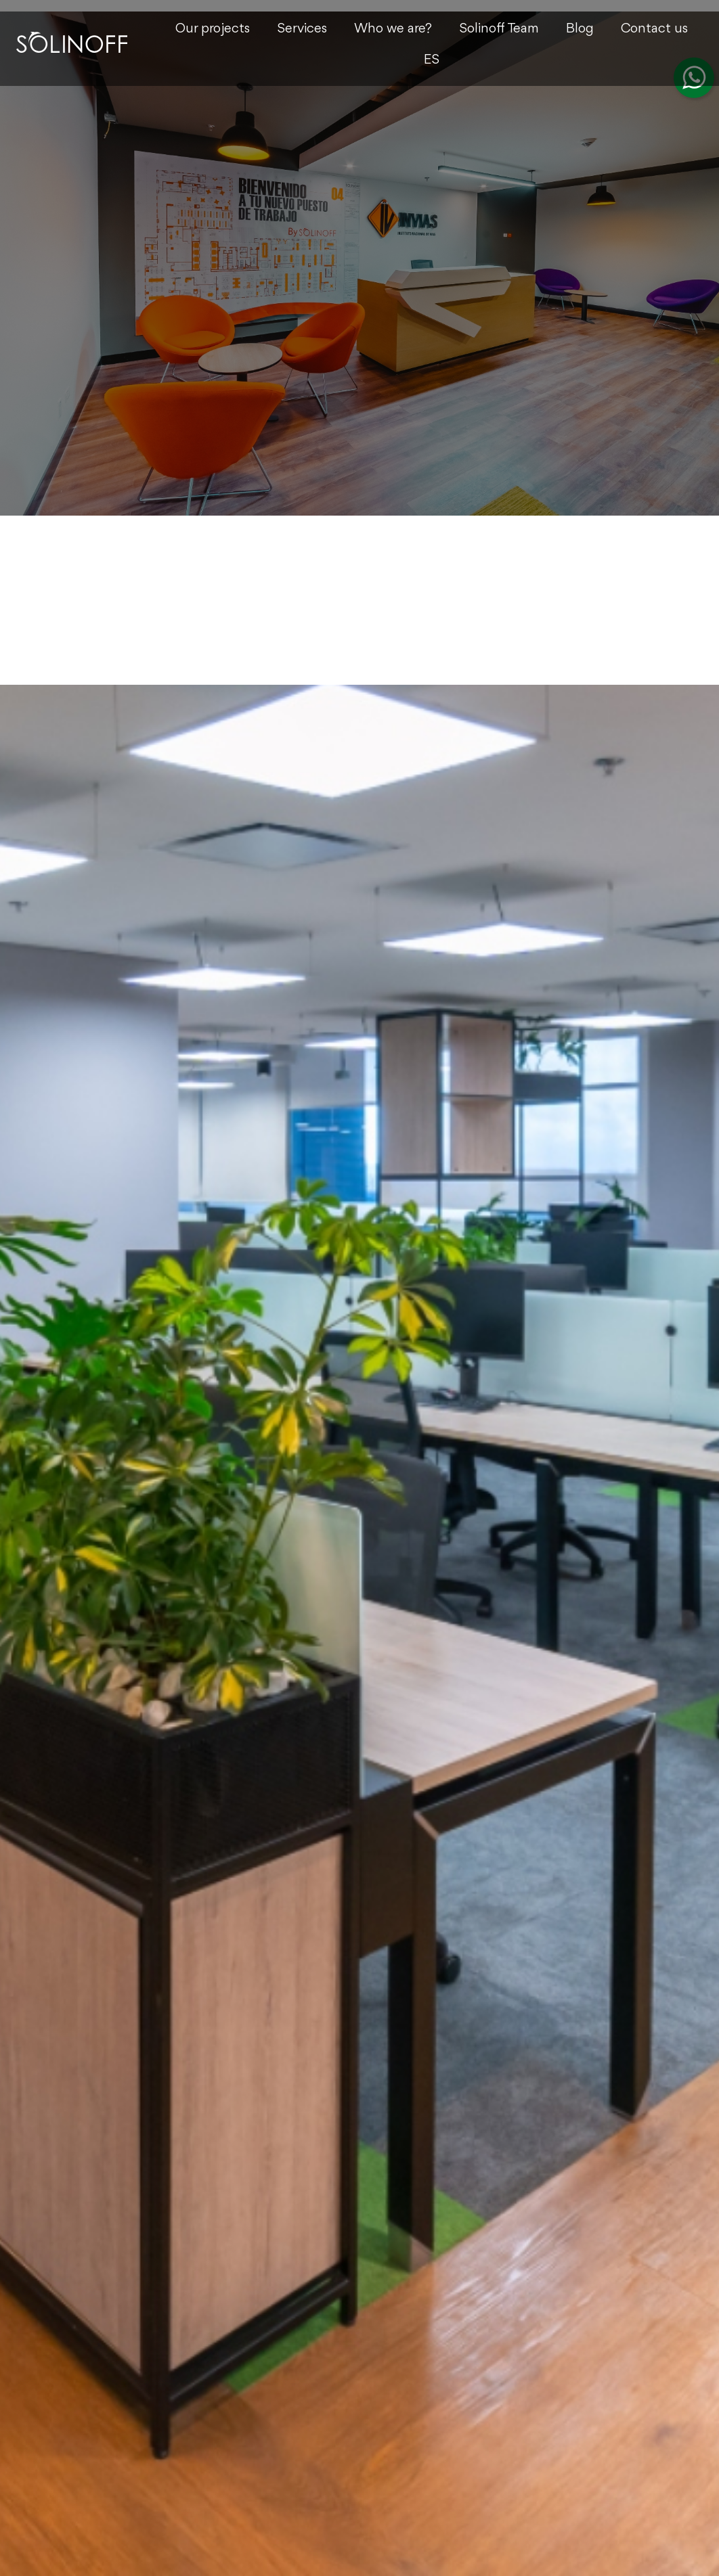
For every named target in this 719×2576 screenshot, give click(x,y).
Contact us (654, 29)
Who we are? (393, 29)
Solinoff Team (499, 29)
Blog (580, 29)
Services (302, 29)
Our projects (212, 29)
